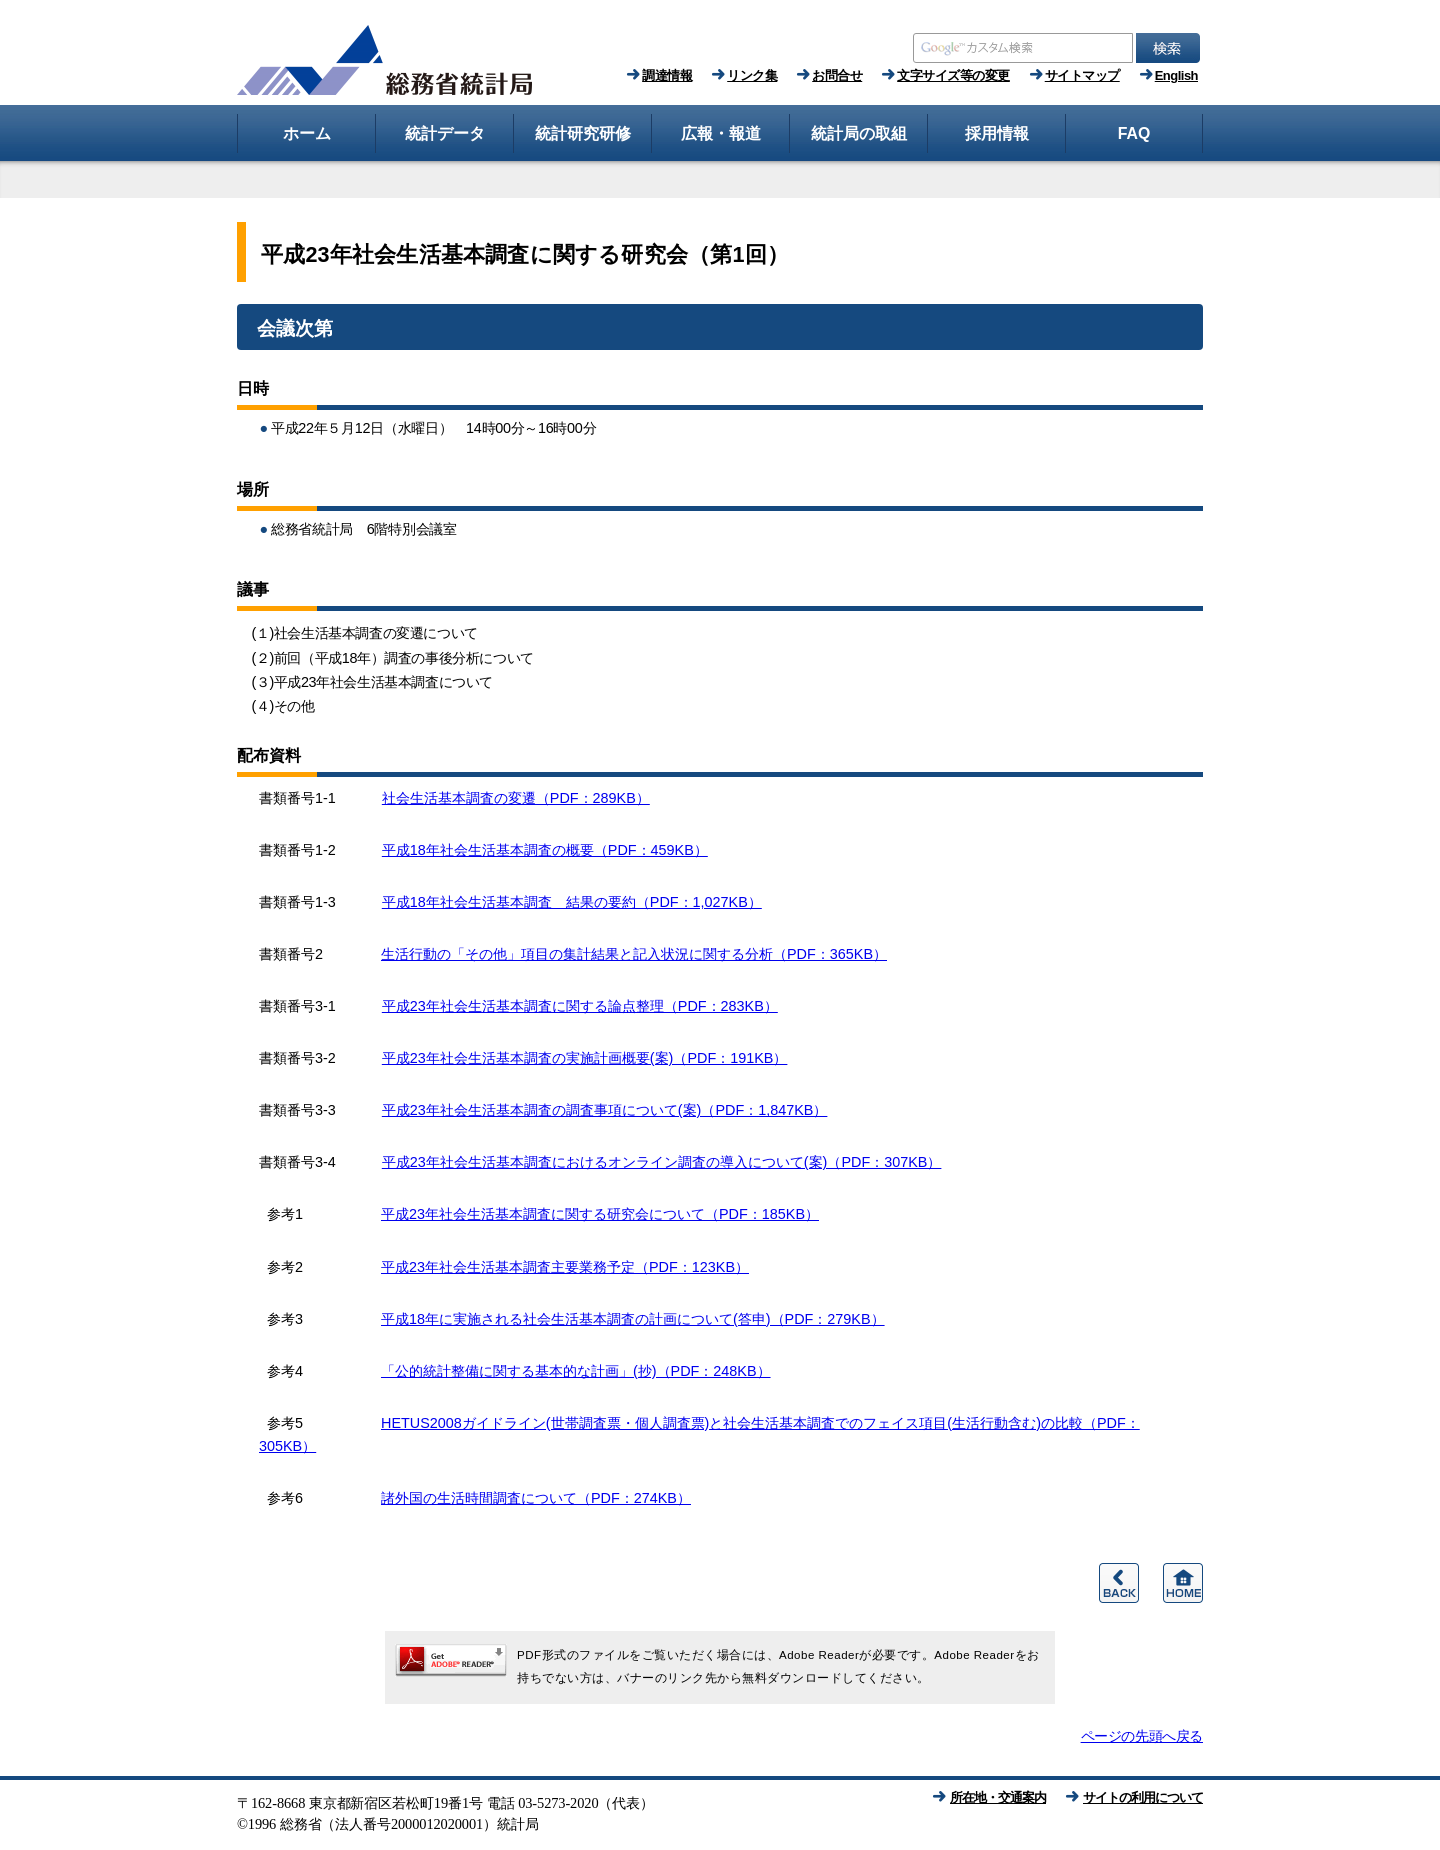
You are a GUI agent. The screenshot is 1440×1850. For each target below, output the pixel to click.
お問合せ (837, 75)
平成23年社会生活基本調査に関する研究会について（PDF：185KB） (600, 1214)
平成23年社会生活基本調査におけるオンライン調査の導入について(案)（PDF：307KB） (662, 1162)
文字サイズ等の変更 (953, 75)
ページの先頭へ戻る (1142, 1736)
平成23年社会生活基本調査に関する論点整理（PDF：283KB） (580, 1006)
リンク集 (752, 75)
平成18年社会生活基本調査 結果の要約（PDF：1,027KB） (572, 902)
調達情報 (667, 75)
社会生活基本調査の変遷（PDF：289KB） (516, 798)
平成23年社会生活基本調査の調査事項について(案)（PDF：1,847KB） (605, 1110)
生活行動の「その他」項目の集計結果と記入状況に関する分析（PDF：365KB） (634, 954)
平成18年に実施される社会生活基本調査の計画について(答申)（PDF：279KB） (633, 1319)
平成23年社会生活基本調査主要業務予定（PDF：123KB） (565, 1267)
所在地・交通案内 (998, 1797)
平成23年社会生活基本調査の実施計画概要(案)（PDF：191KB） (585, 1058)
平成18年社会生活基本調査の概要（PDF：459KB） (545, 850)
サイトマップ (1082, 75)
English (1176, 75)
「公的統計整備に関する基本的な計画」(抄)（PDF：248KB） (576, 1371)
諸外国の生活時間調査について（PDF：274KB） (536, 1498)
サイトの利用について (1143, 1797)
